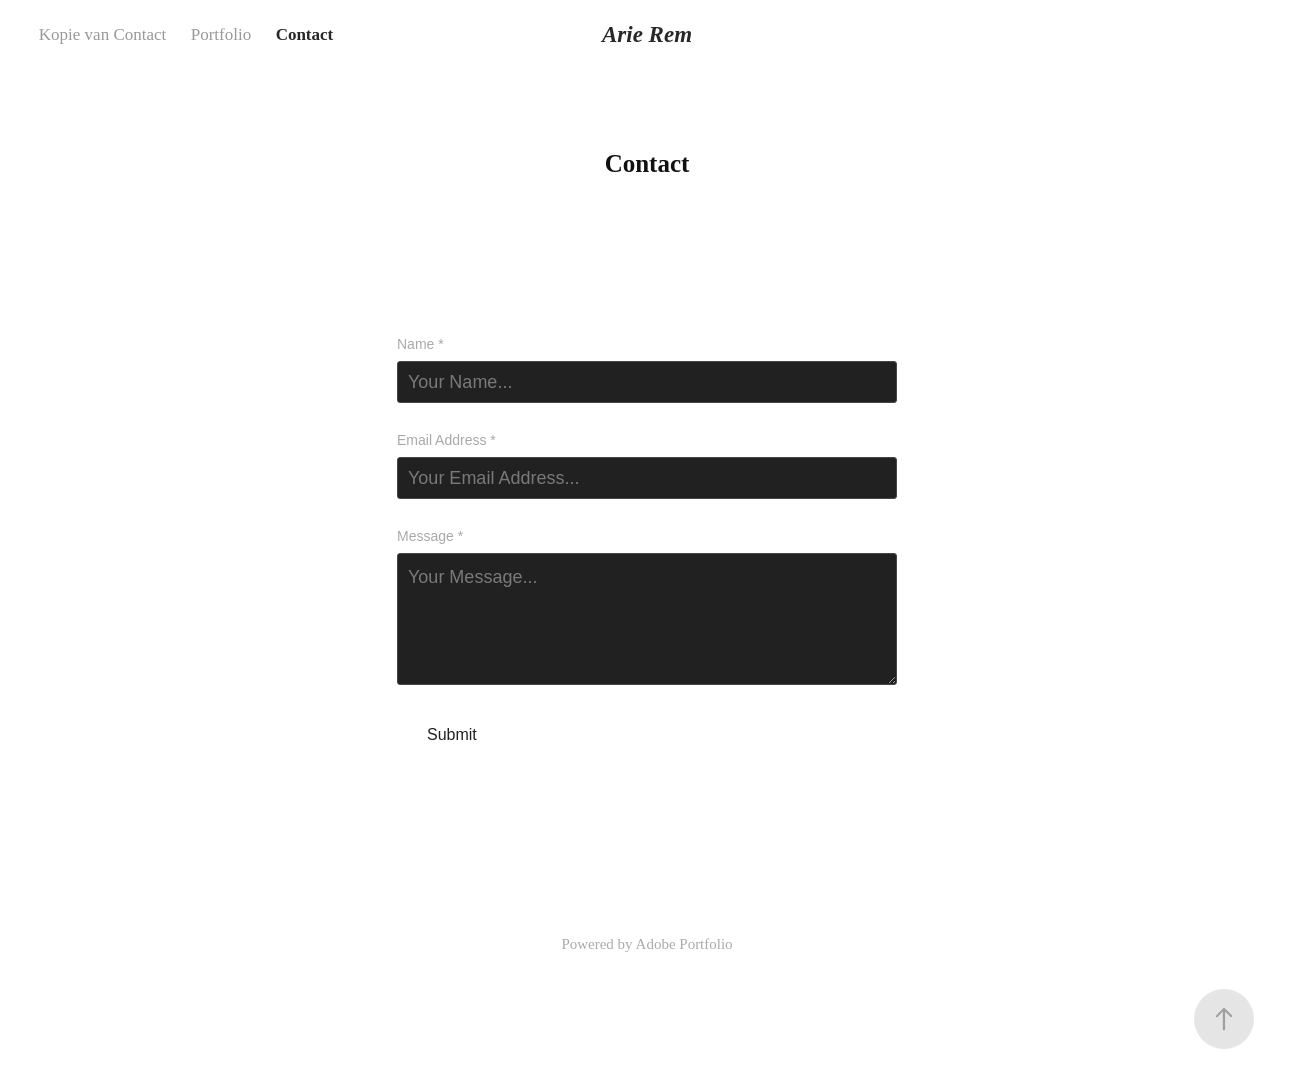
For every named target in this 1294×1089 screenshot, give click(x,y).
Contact (305, 34)
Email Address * (446, 440)
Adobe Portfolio (684, 944)
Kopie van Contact (102, 34)
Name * (420, 344)
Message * (430, 536)
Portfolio (221, 34)
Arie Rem (647, 34)
